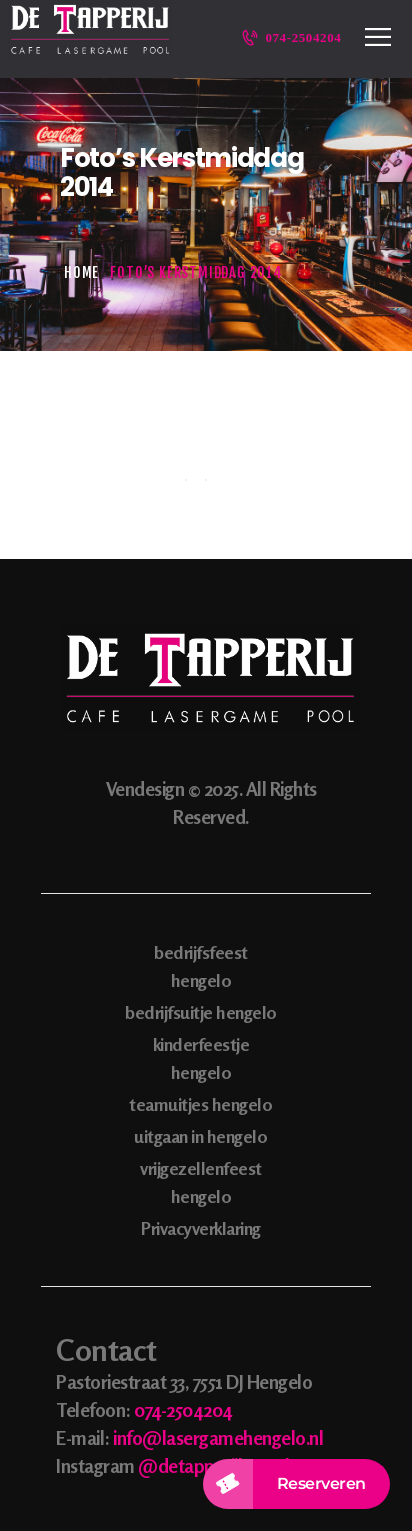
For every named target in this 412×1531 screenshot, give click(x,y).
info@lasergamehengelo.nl (218, 1437)
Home (81, 272)
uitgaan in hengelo (200, 1136)
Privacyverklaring (201, 1228)
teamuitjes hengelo (200, 1104)
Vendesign (145, 788)
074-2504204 (183, 1409)
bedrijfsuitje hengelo (201, 1012)
